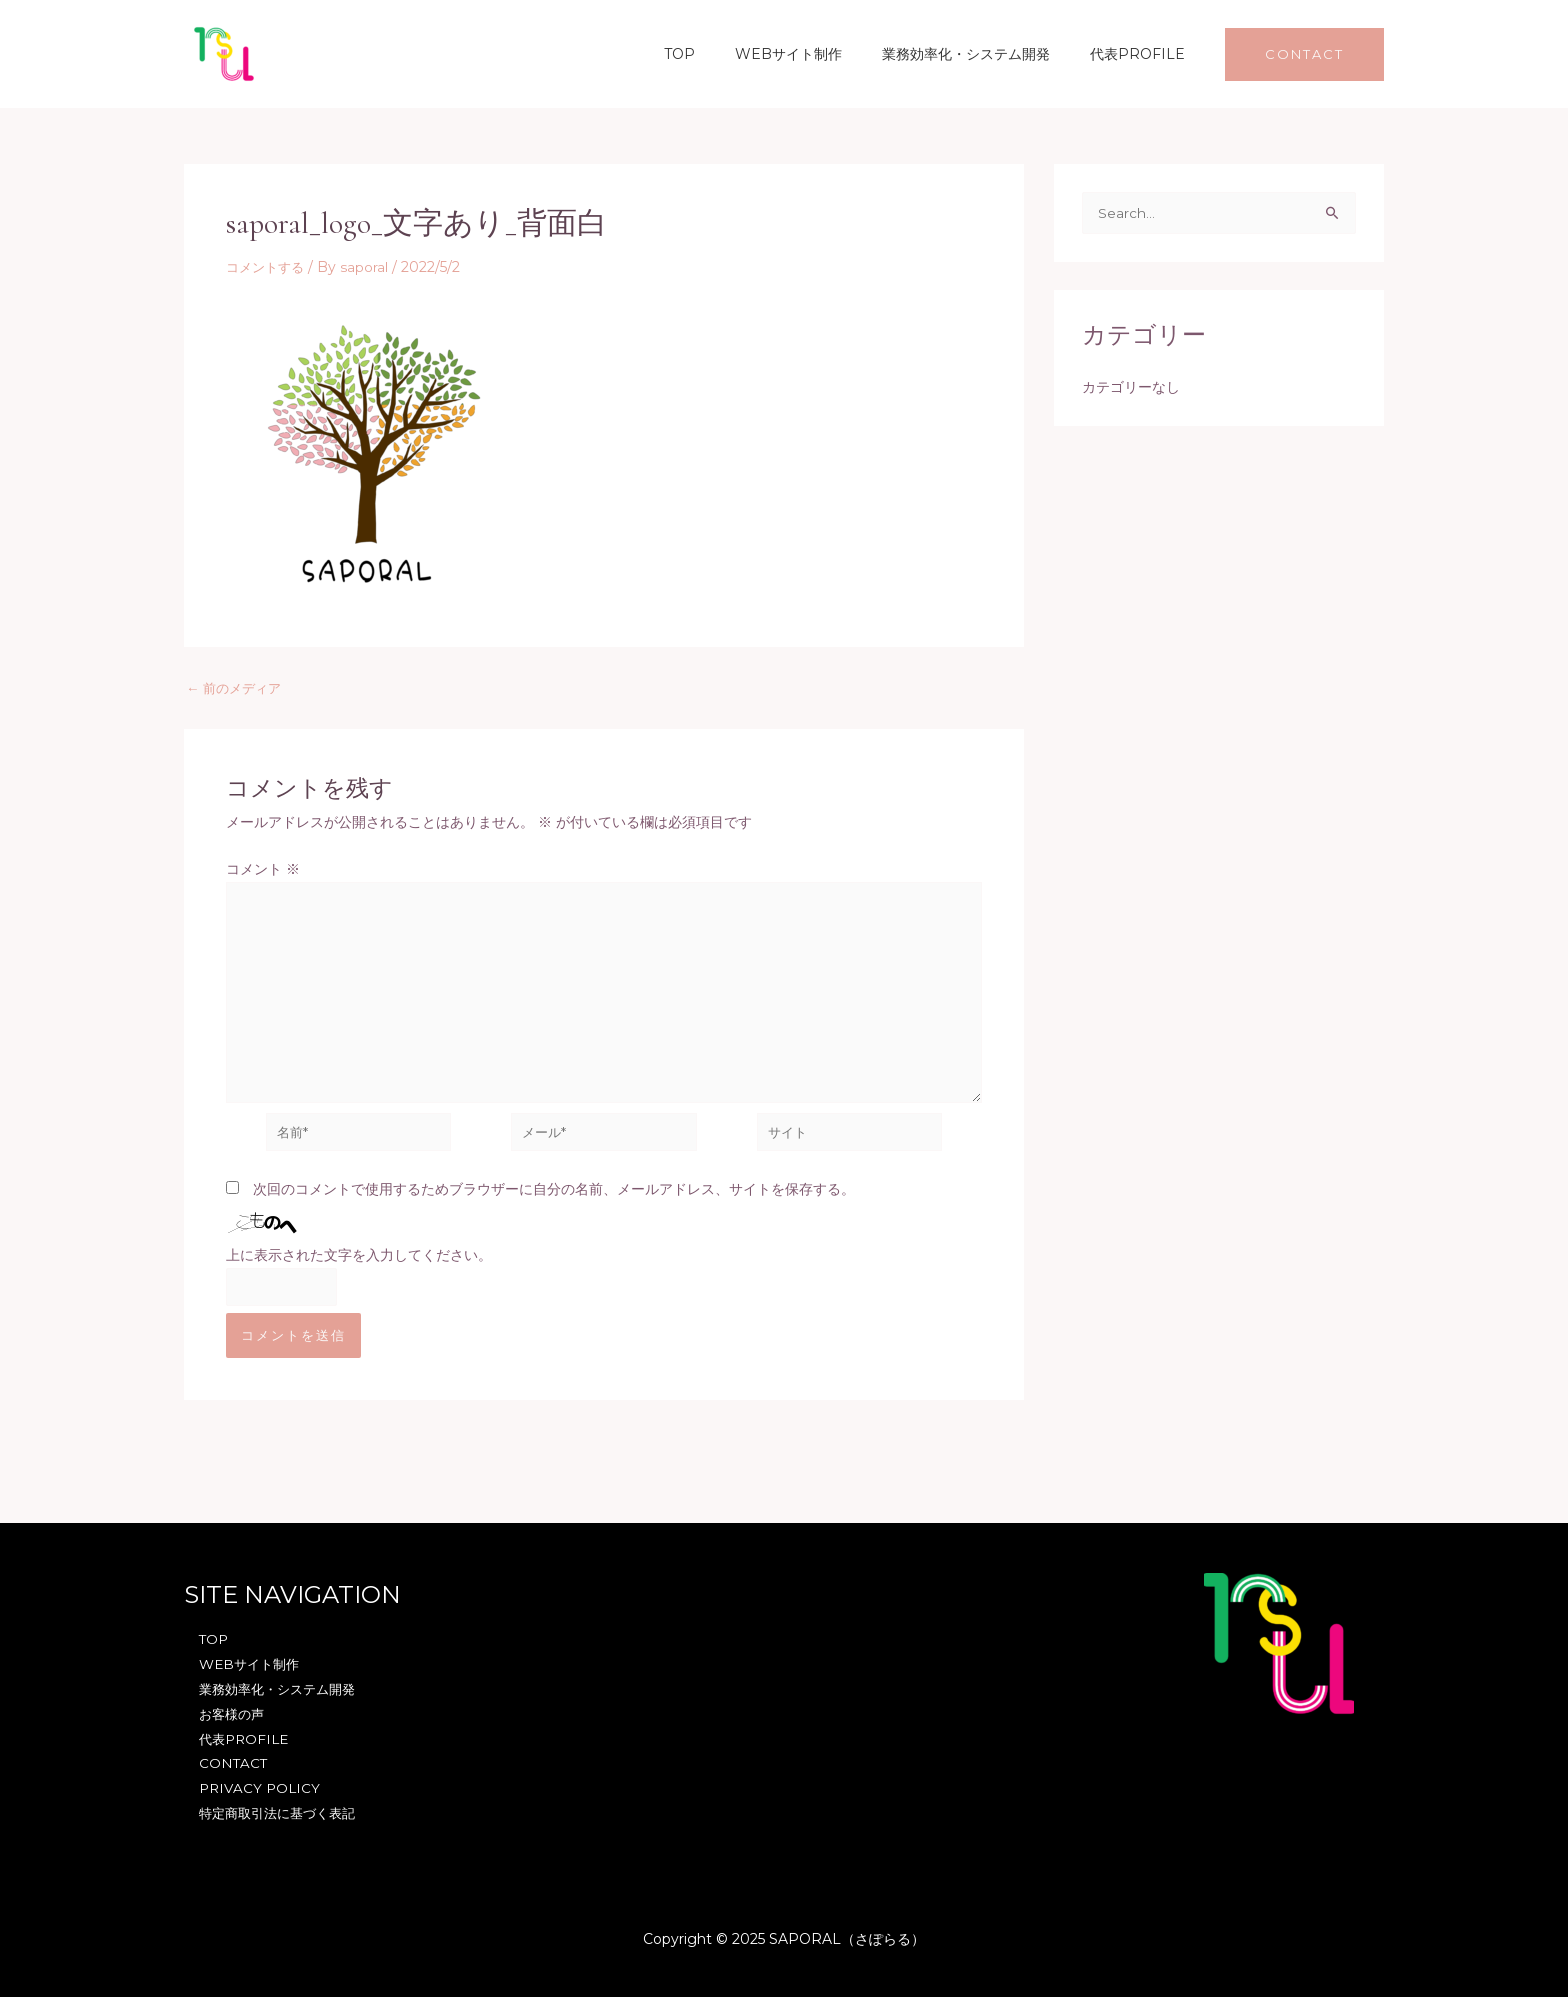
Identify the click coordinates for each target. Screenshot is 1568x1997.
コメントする (268, 267)
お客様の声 (229, 1709)
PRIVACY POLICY (256, 1787)
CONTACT (229, 1761)
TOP (721, 54)
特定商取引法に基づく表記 (278, 1813)
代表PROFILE (1143, 54)
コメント (263, 869)
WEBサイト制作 (818, 54)
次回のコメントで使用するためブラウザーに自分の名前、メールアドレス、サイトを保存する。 (554, 1202)
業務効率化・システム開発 (984, 54)
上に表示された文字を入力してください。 (359, 1269)
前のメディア (237, 688)
